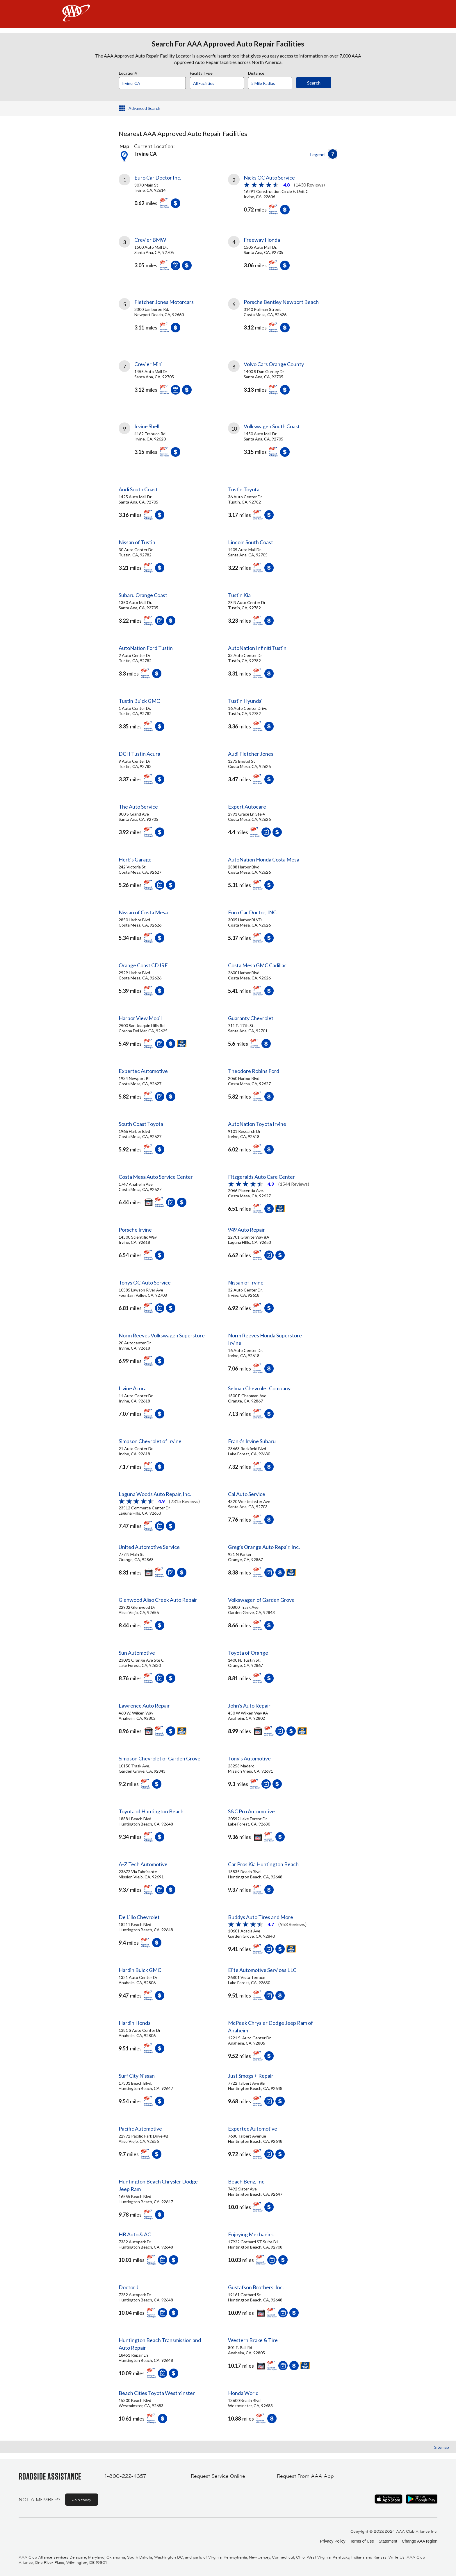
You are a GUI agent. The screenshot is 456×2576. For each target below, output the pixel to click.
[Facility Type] (221, 83)
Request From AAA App (305, 2476)
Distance (256, 72)
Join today (81, 2499)
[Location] (152, 83)
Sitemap (441, 2447)
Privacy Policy (332, 2541)
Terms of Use (362, 2541)
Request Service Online (218, 2476)
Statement (388, 2541)
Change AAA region (419, 2541)
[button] (332, 154)
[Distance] (272, 83)
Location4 (128, 72)
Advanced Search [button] (144, 108)
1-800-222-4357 (125, 2476)
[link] (173, 193)
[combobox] (154, 81)
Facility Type (201, 72)
